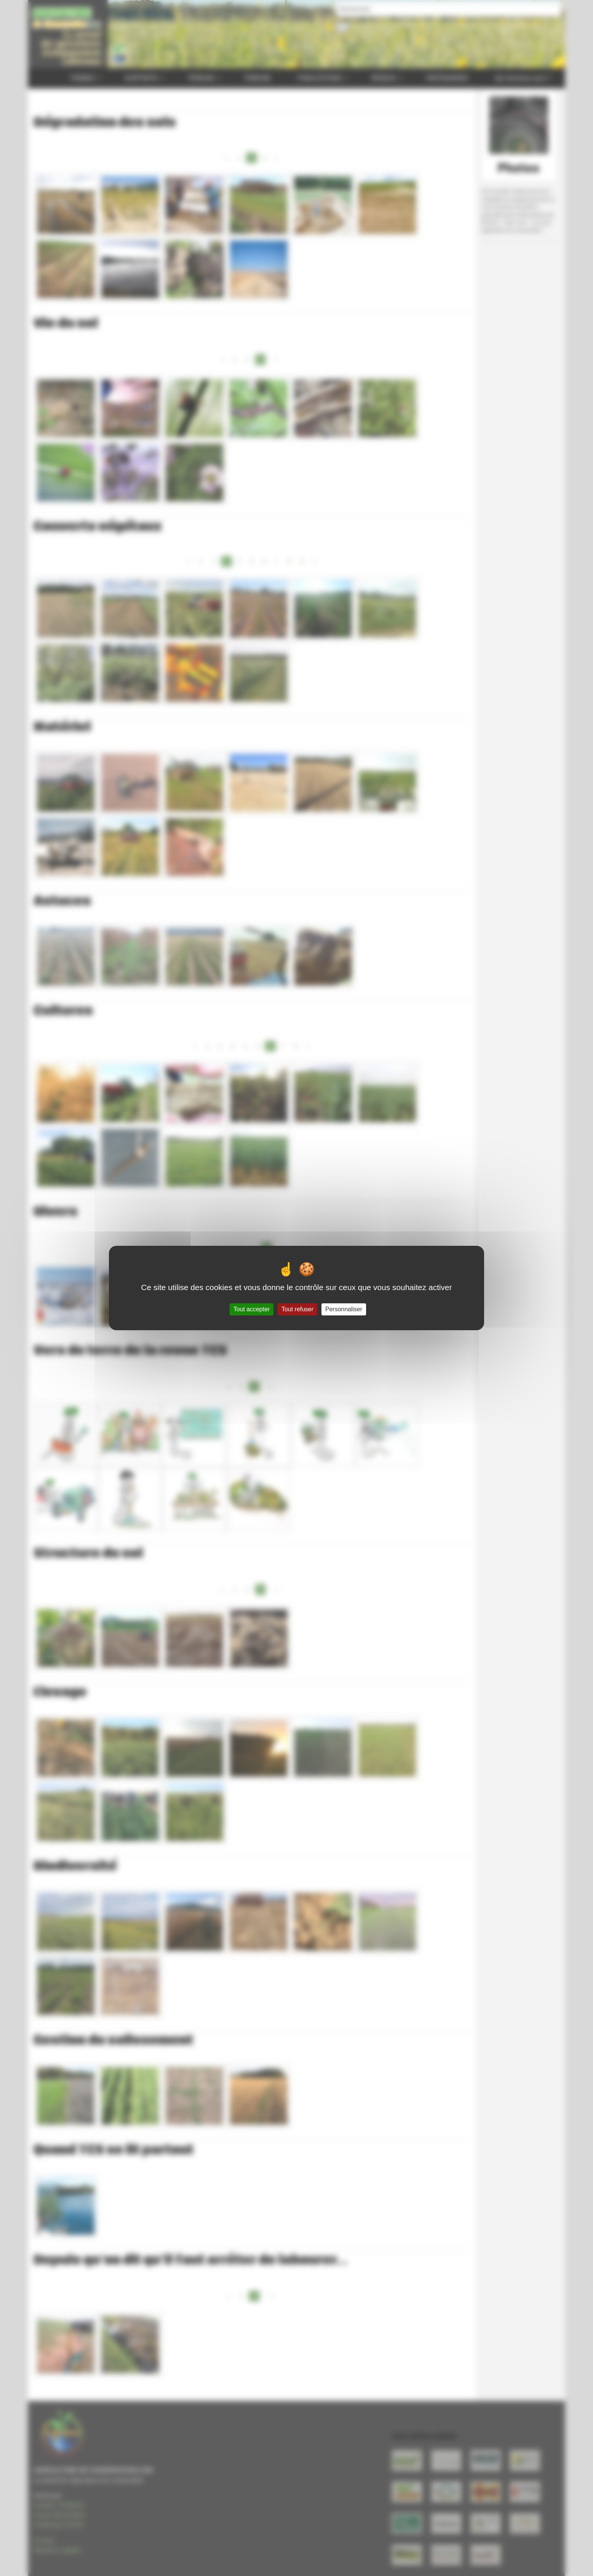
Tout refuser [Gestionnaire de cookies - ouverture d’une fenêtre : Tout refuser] (297, 1309)
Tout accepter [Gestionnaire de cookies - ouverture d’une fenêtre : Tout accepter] (251, 1309)
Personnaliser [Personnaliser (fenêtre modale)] (343, 1309)
